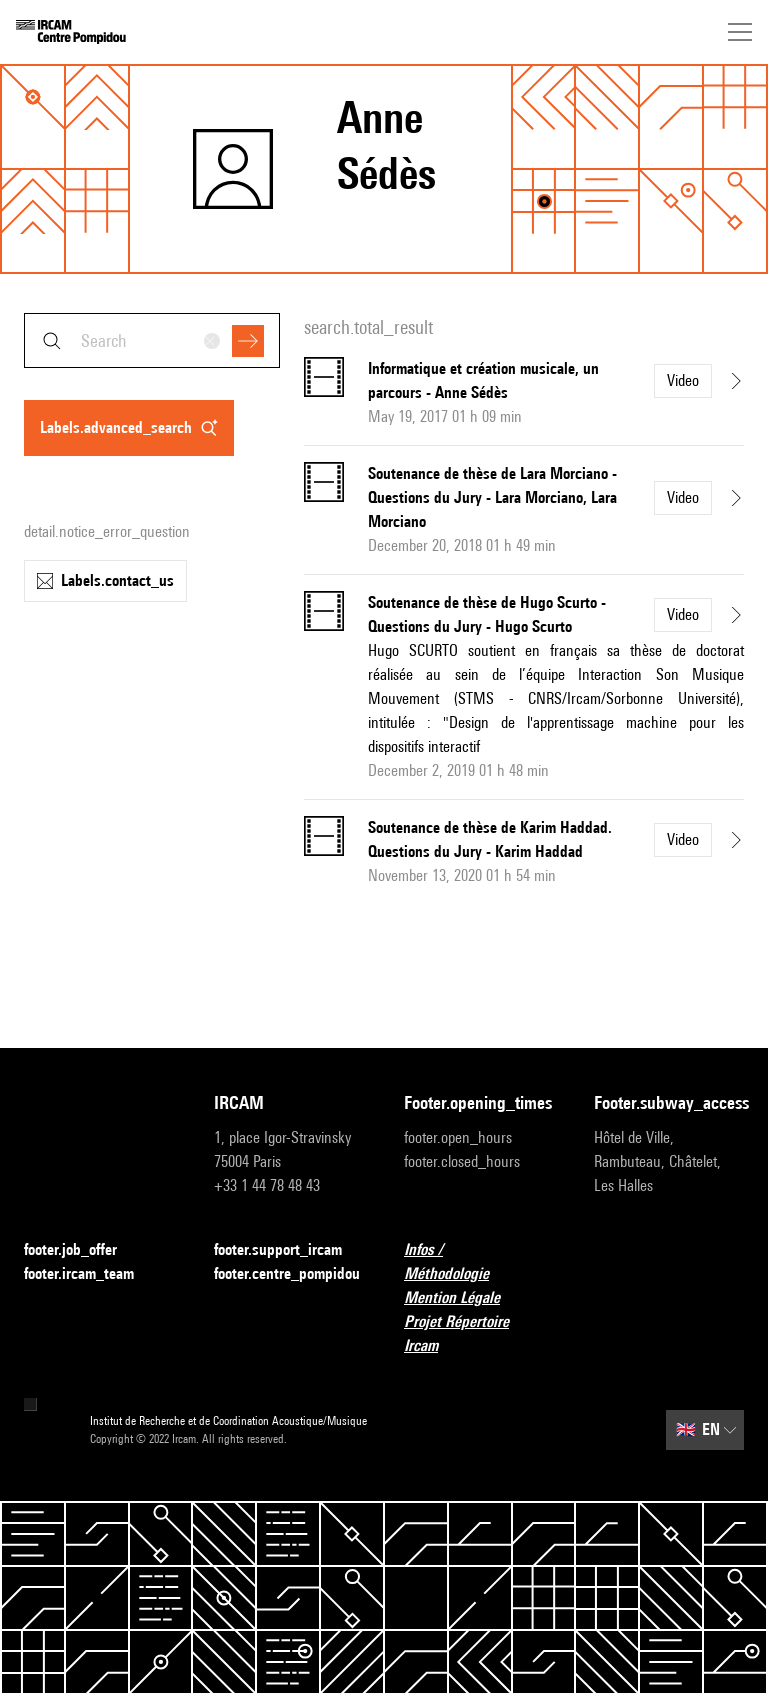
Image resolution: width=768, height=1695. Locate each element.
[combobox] (152, 340)
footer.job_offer (82, 1250)
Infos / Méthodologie (479, 1261)
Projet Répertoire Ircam (479, 1333)
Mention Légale (464, 1298)
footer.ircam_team (91, 1274)
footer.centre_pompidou (287, 1273)
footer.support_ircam (289, 1250)
